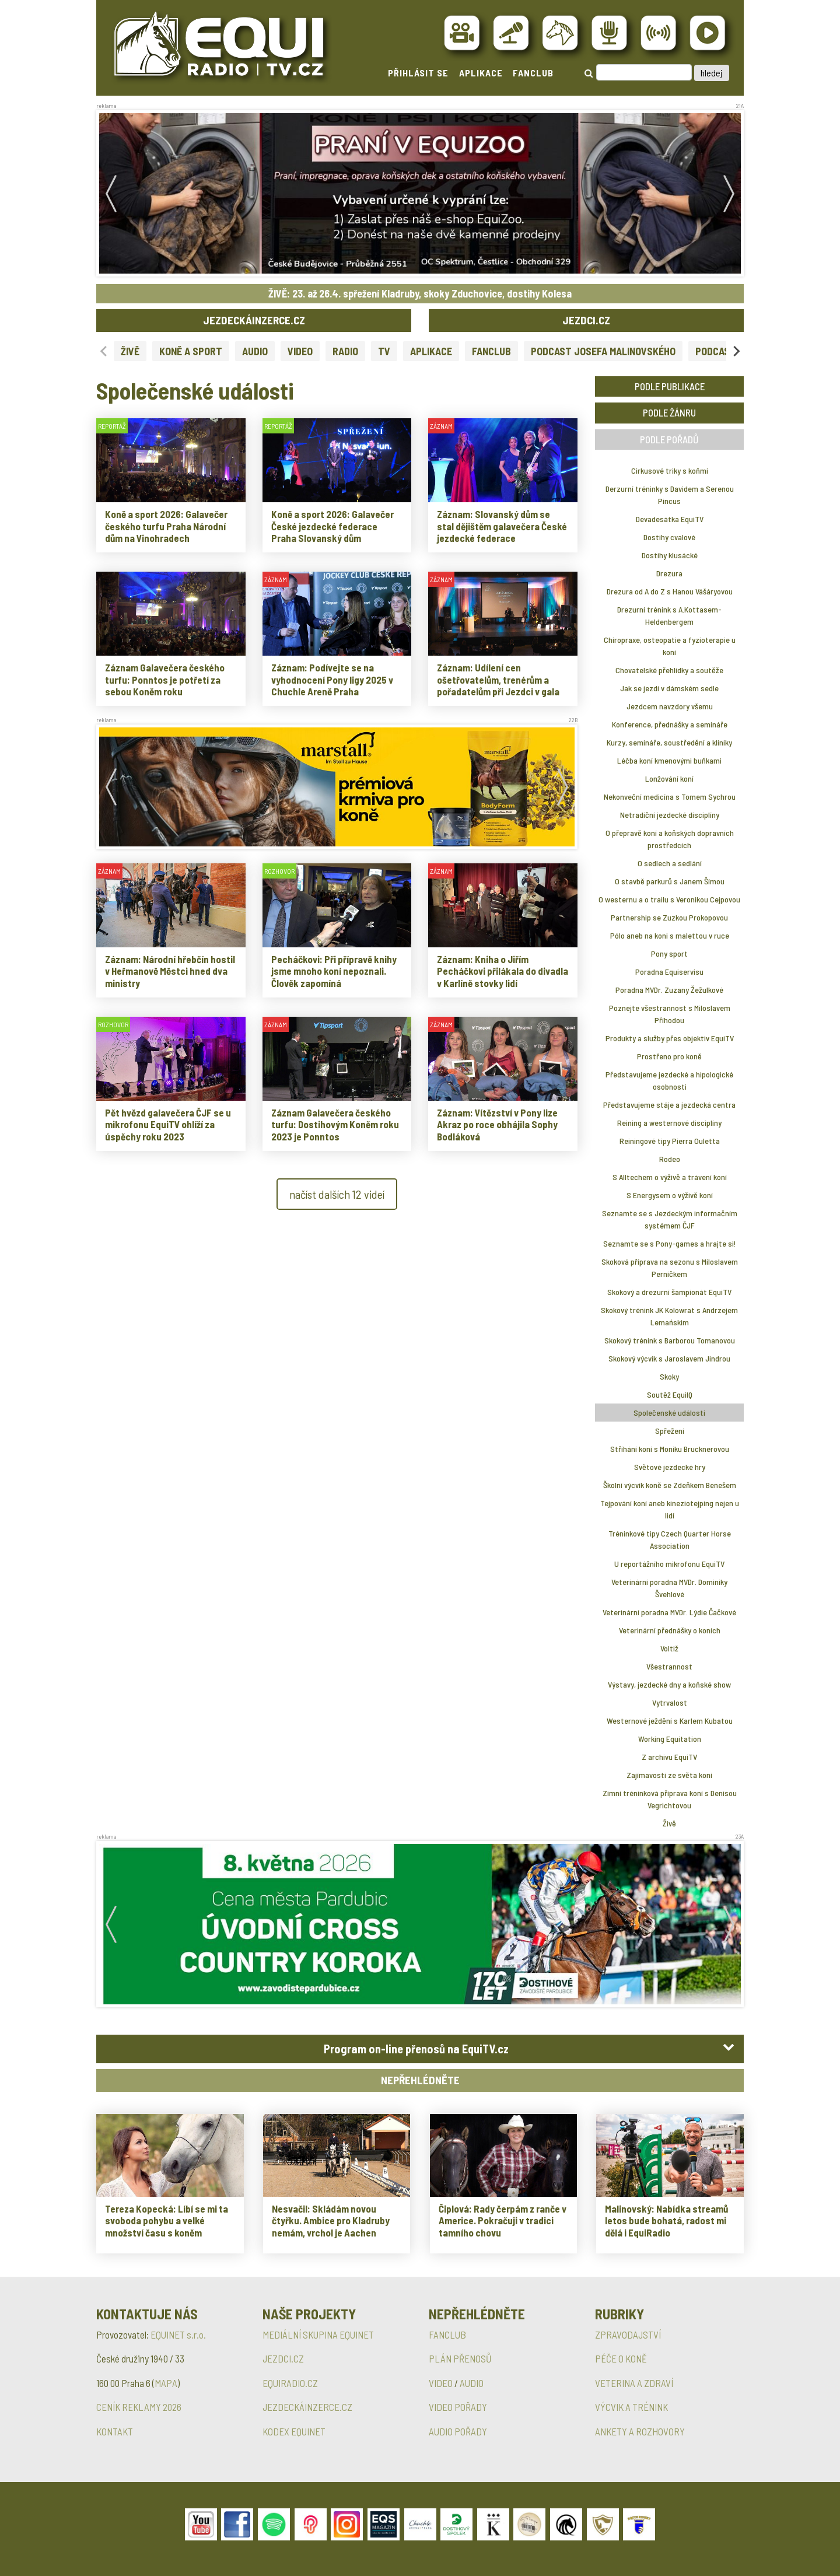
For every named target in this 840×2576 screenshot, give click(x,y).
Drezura (669, 573)
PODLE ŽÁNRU (669, 412)
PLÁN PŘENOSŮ (460, 2358)
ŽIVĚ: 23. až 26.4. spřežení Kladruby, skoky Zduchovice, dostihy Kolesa (420, 293)
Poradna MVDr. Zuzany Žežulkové (669, 990)
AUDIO (255, 351)
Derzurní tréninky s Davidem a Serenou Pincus (670, 495)
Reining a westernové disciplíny (669, 1123)
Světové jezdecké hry (669, 1467)
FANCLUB (533, 72)
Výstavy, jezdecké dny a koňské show (669, 1684)
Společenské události (669, 1413)
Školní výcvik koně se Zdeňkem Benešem (669, 1485)
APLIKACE (481, 72)
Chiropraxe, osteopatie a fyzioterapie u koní (670, 646)
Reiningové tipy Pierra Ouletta (670, 1141)
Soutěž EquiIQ (669, 1394)
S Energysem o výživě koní (669, 1195)
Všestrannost (669, 1666)
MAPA (166, 2383)
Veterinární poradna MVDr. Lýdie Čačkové (669, 1612)
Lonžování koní (669, 778)
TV (384, 351)
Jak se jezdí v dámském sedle (669, 688)
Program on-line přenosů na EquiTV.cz (416, 2049)
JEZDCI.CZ (586, 320)
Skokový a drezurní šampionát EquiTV (669, 1292)
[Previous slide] (104, 351)
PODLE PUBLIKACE (670, 386)
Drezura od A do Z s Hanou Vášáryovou (670, 591)
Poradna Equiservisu (669, 972)
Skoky (669, 1376)
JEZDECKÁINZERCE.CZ (254, 320)
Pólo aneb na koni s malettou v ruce (669, 935)
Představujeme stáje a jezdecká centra (669, 1105)
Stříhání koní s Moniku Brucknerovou (669, 1449)
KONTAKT (114, 2431)
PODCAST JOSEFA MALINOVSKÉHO (603, 351)
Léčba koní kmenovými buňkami (669, 760)
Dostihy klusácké (670, 555)
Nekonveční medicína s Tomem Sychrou (670, 797)
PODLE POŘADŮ (669, 439)
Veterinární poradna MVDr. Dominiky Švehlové (669, 1588)
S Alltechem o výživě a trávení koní (669, 1177)
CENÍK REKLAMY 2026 (138, 2407)
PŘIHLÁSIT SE (418, 72)
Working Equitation (669, 1739)
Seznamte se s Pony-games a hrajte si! (669, 1243)
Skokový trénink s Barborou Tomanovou (669, 1340)
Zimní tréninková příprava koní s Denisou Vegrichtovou (670, 1799)
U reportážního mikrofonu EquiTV (669, 1564)
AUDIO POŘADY (458, 2431)
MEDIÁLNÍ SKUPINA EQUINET (318, 2334)
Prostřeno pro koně (669, 1056)
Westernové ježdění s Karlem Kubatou (670, 1721)
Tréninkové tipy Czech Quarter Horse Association (669, 1539)
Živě (669, 1823)
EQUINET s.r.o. (178, 2334)
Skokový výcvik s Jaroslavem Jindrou (669, 1358)
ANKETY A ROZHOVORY (640, 2431)
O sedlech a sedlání (670, 863)
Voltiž (669, 1648)
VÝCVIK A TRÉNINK (631, 2407)
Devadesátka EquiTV (670, 519)
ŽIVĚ (130, 351)
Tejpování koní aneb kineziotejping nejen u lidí (669, 1509)
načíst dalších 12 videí (336, 1194)
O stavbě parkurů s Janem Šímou (669, 881)
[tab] (420, 2049)
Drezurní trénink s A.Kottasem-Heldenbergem (669, 615)
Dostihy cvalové (669, 537)
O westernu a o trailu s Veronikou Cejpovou (669, 899)
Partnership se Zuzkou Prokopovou (669, 917)
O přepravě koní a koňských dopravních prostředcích (670, 839)
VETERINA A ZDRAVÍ (634, 2383)
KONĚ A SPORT (190, 351)
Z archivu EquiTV (669, 1757)
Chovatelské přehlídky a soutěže (669, 670)
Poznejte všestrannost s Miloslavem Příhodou (669, 1014)
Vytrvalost (669, 1702)
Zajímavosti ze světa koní (669, 1775)
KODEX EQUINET (294, 2431)
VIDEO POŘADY (458, 2407)
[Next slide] (735, 351)
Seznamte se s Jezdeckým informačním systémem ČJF (669, 1219)
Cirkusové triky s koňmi (669, 470)
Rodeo (669, 1159)
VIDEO (300, 351)
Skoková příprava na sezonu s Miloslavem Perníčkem (669, 1267)
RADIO (345, 351)
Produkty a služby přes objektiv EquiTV (670, 1038)
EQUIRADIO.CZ (290, 2383)
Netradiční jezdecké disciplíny (669, 815)
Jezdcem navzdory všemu (669, 706)
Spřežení (669, 1431)
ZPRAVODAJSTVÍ (628, 2334)
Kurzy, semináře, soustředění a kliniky (669, 742)
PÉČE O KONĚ (621, 2358)
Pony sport (669, 953)
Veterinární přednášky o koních (669, 1630)
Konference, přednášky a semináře (669, 724)
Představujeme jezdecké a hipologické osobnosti (669, 1080)
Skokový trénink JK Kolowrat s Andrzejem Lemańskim (669, 1316)
